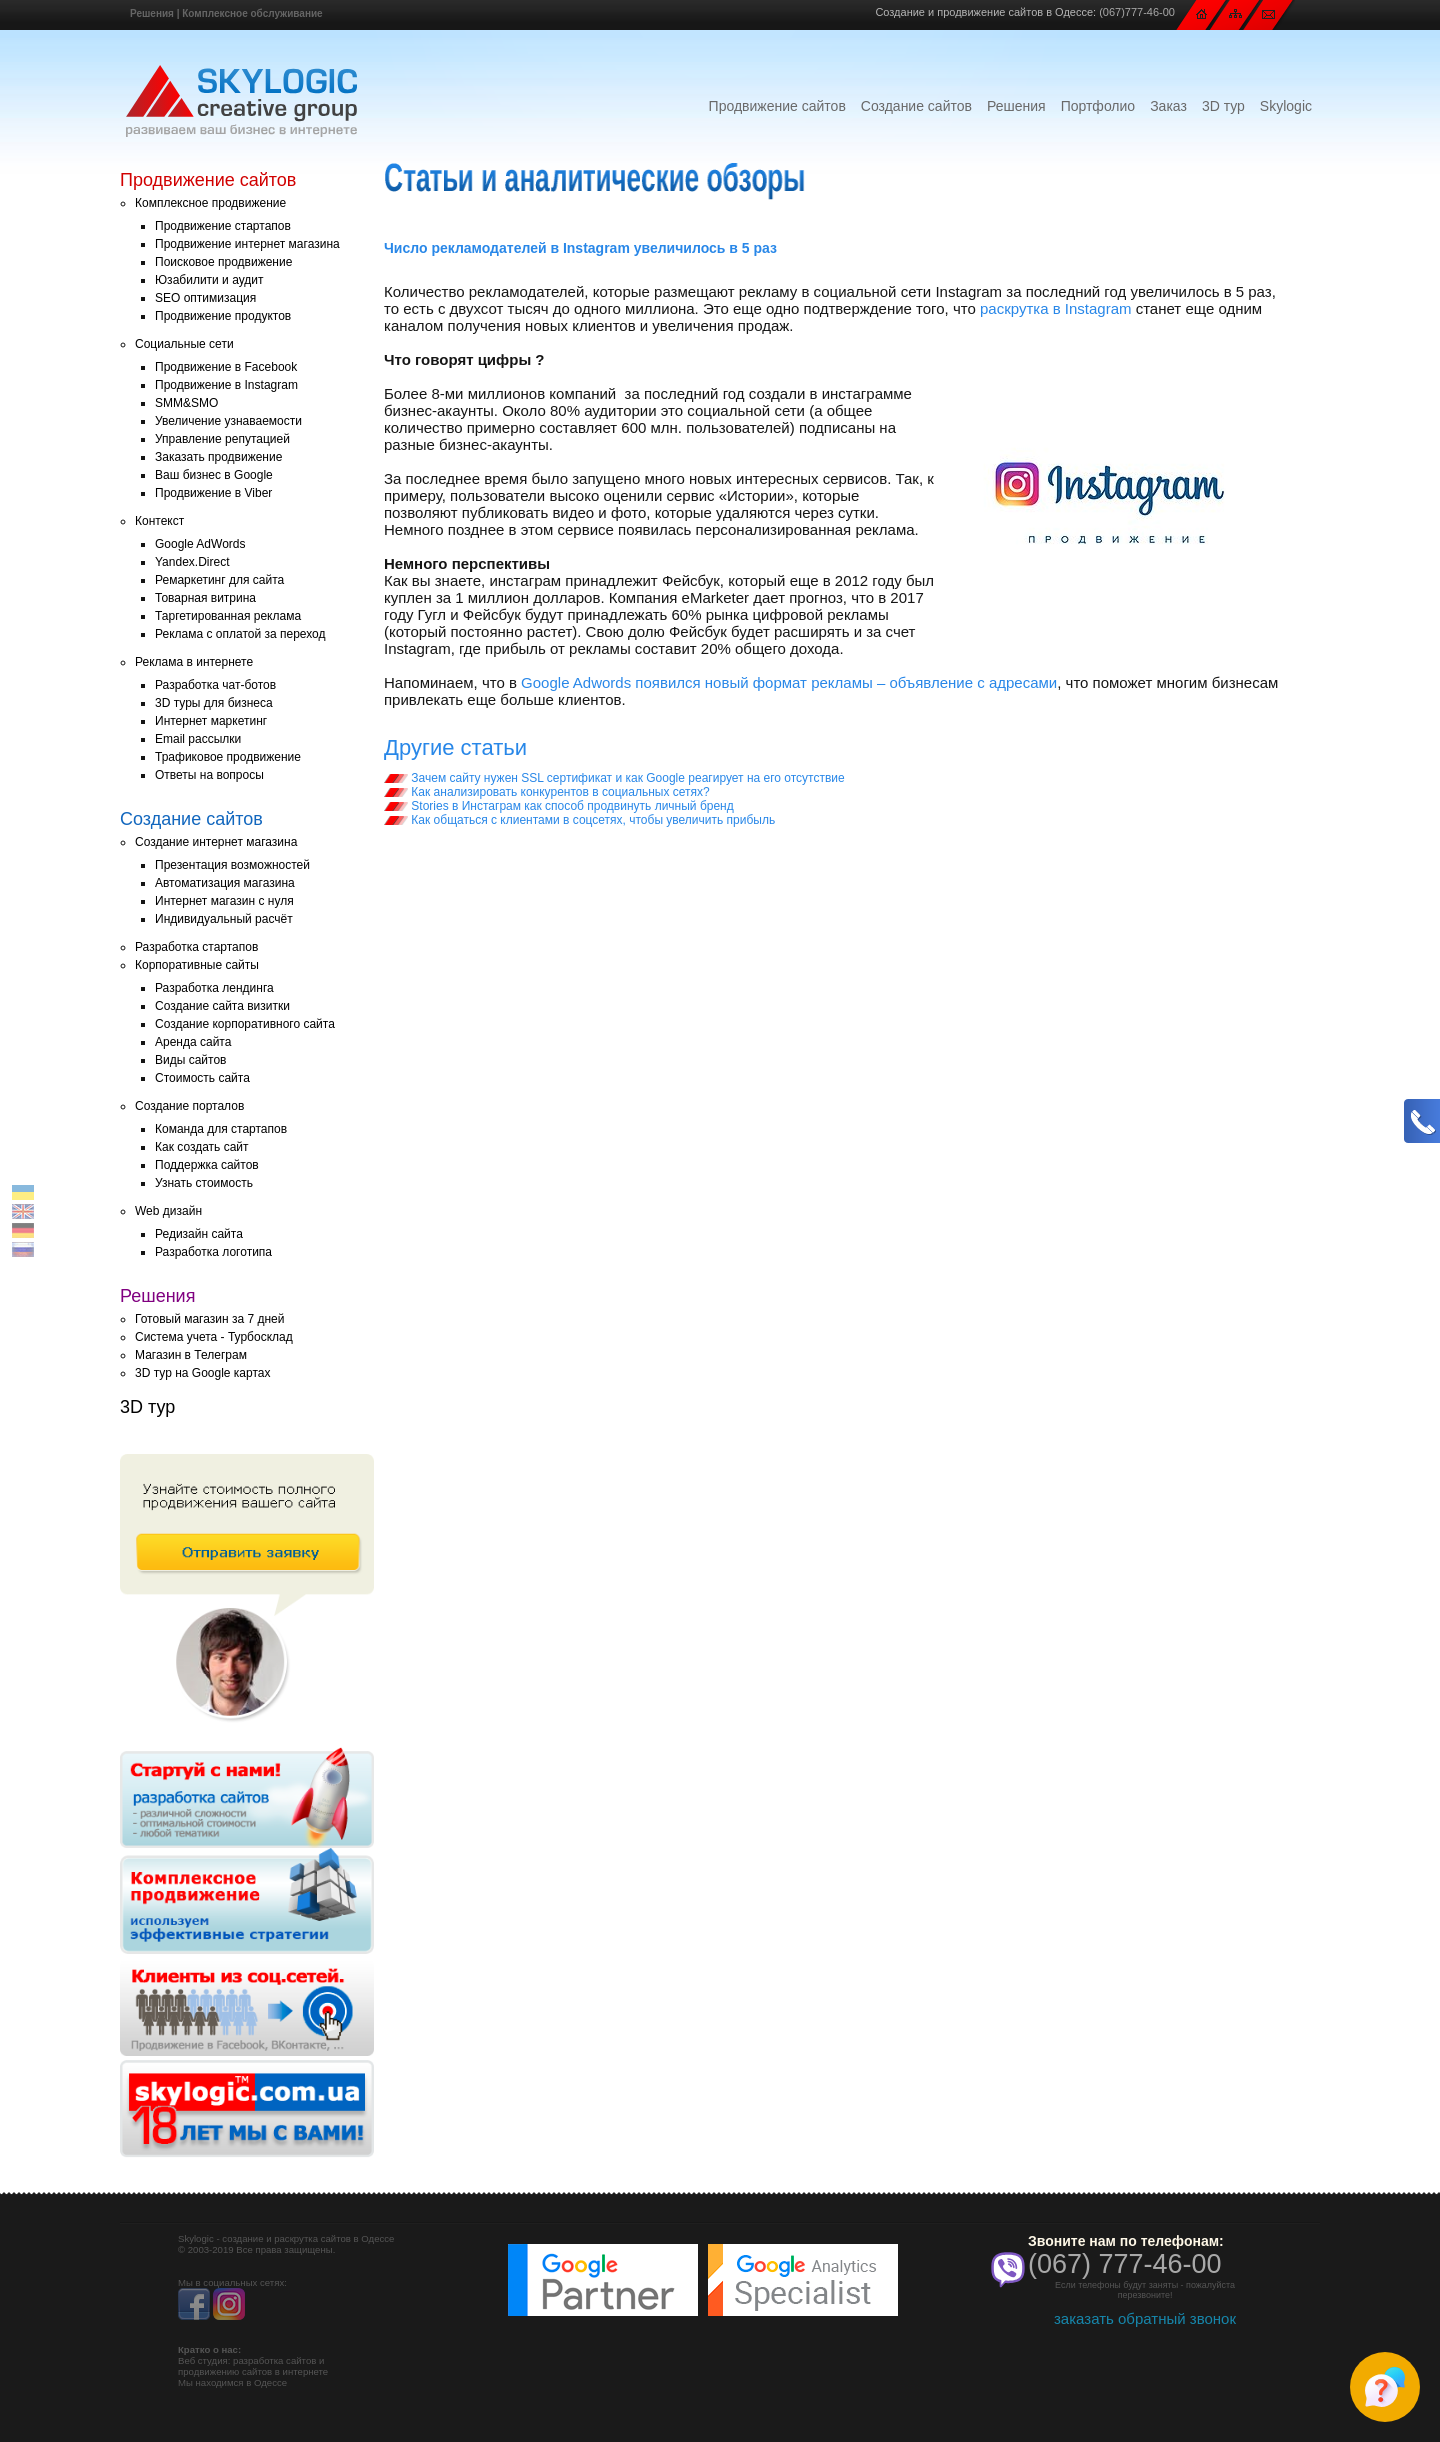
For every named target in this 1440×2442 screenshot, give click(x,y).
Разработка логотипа (213, 1252)
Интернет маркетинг (211, 721)
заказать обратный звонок (1145, 2318)
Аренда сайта (193, 1042)
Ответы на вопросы (209, 775)
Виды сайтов (190, 1060)
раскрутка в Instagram (1056, 308)
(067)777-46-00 (1137, 12)
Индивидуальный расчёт (224, 919)
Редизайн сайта (199, 1234)
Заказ (1168, 106)
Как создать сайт (202, 1147)
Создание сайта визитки (222, 1006)
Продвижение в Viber (213, 493)
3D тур (1223, 106)
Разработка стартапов (196, 947)
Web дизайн (168, 1211)
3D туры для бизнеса (214, 703)
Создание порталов (189, 1106)
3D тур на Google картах (202, 1373)
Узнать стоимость (204, 1183)
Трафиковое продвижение (228, 757)
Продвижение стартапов (223, 226)
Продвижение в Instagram (226, 385)
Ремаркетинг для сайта (219, 580)
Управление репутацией (222, 439)
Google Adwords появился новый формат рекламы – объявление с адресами (789, 682)
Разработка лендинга (214, 988)
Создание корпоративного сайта (245, 1024)
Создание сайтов (916, 106)
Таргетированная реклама (228, 616)
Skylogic (1286, 106)
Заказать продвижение (218, 457)
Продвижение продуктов (223, 316)
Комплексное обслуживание (252, 13)
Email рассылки (198, 739)
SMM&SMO (186, 403)
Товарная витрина (205, 598)
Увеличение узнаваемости (228, 421)
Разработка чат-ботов (215, 685)
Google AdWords (200, 544)
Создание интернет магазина (216, 842)
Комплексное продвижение (210, 203)
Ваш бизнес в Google (214, 475)
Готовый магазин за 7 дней (209, 1319)
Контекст (159, 521)
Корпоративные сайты (197, 965)
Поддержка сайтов (207, 1165)
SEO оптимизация (205, 298)
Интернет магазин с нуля (224, 901)
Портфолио (1098, 106)
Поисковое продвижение (223, 262)
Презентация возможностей (232, 865)
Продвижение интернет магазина (247, 244)
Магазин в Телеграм (191, 1355)
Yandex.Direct (192, 562)
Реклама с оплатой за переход (240, 634)
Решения (152, 13)
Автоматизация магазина (225, 883)
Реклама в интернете (194, 662)
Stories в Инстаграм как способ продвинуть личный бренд (559, 806)
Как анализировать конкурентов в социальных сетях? (547, 792)
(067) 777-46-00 (1125, 2264)
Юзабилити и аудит (209, 280)
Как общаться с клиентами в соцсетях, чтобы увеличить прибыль (579, 820)
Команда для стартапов (221, 1129)
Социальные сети (184, 344)
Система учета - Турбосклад (214, 1337)
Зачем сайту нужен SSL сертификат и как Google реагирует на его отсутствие (614, 778)
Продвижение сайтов (777, 106)
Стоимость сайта (202, 1078)
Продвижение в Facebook (226, 367)
